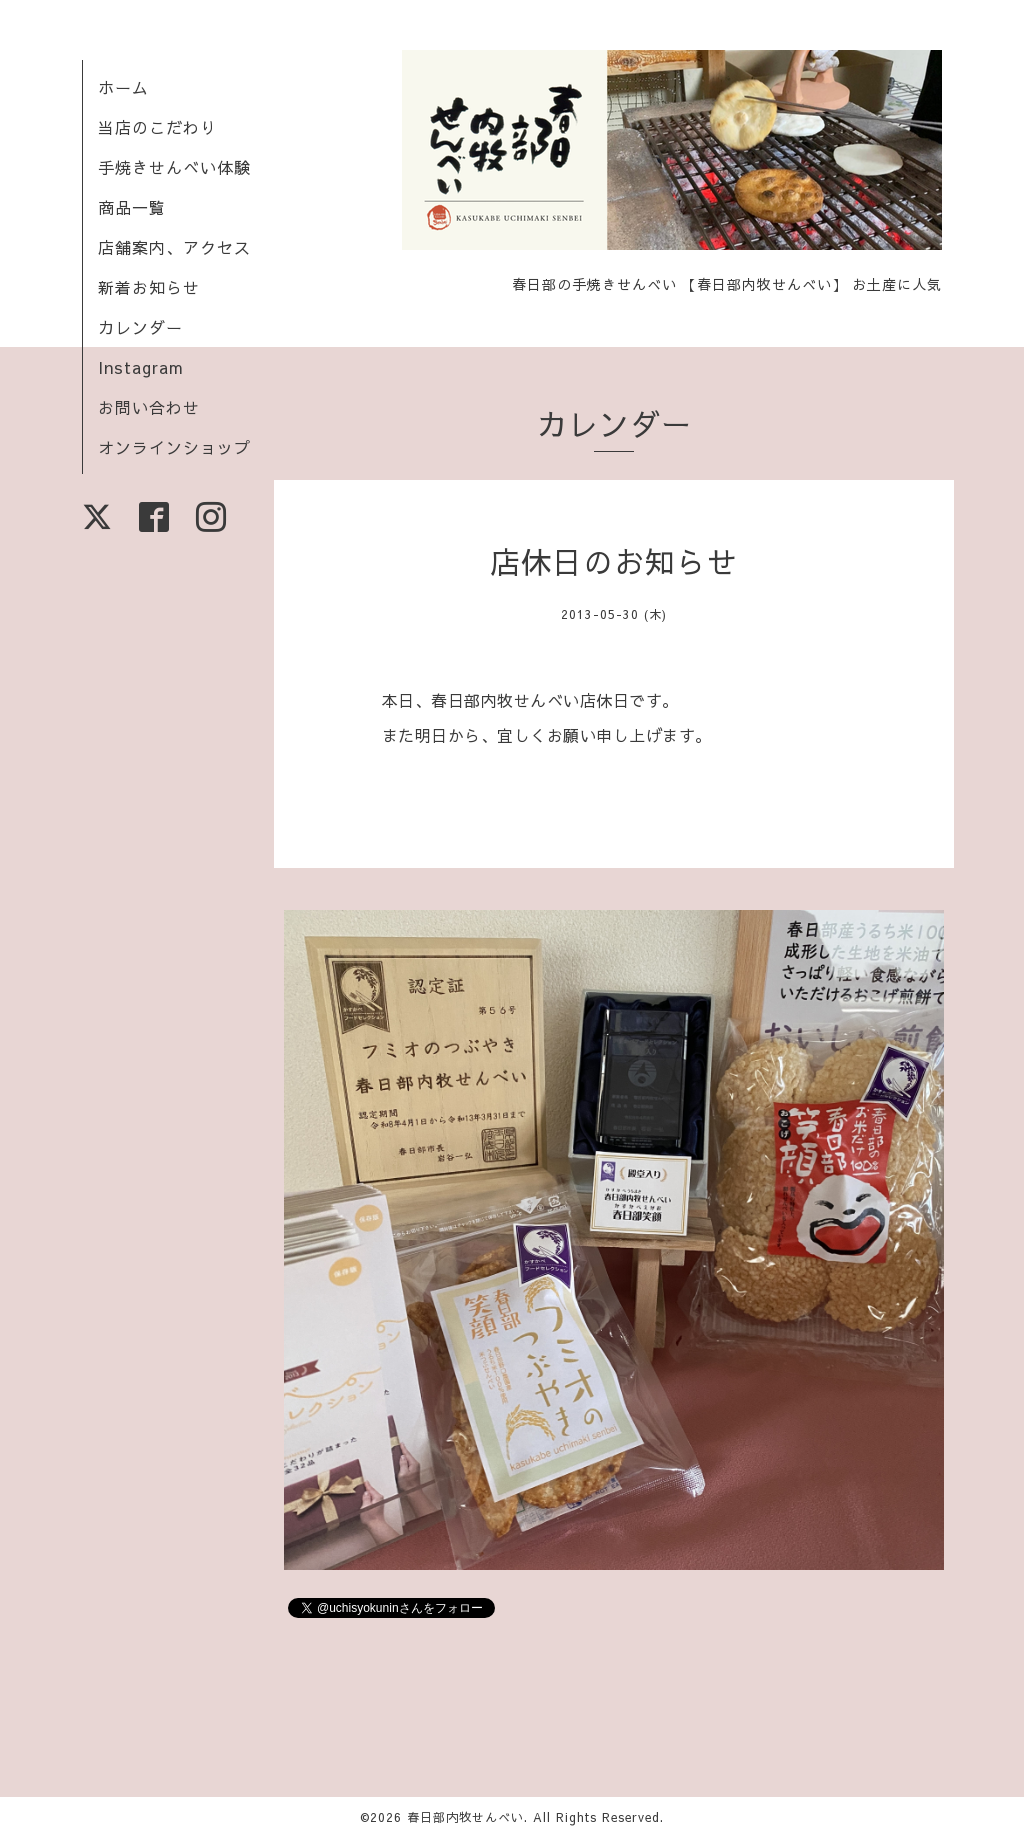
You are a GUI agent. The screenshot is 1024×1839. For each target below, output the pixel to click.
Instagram (141, 367)
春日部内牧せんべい (465, 1817)
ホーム (123, 87)
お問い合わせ (149, 407)
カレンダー (140, 327)
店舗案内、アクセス (174, 247)
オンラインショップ (174, 447)
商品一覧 (132, 207)
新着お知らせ (149, 287)
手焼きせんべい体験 (174, 167)
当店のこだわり (157, 127)
